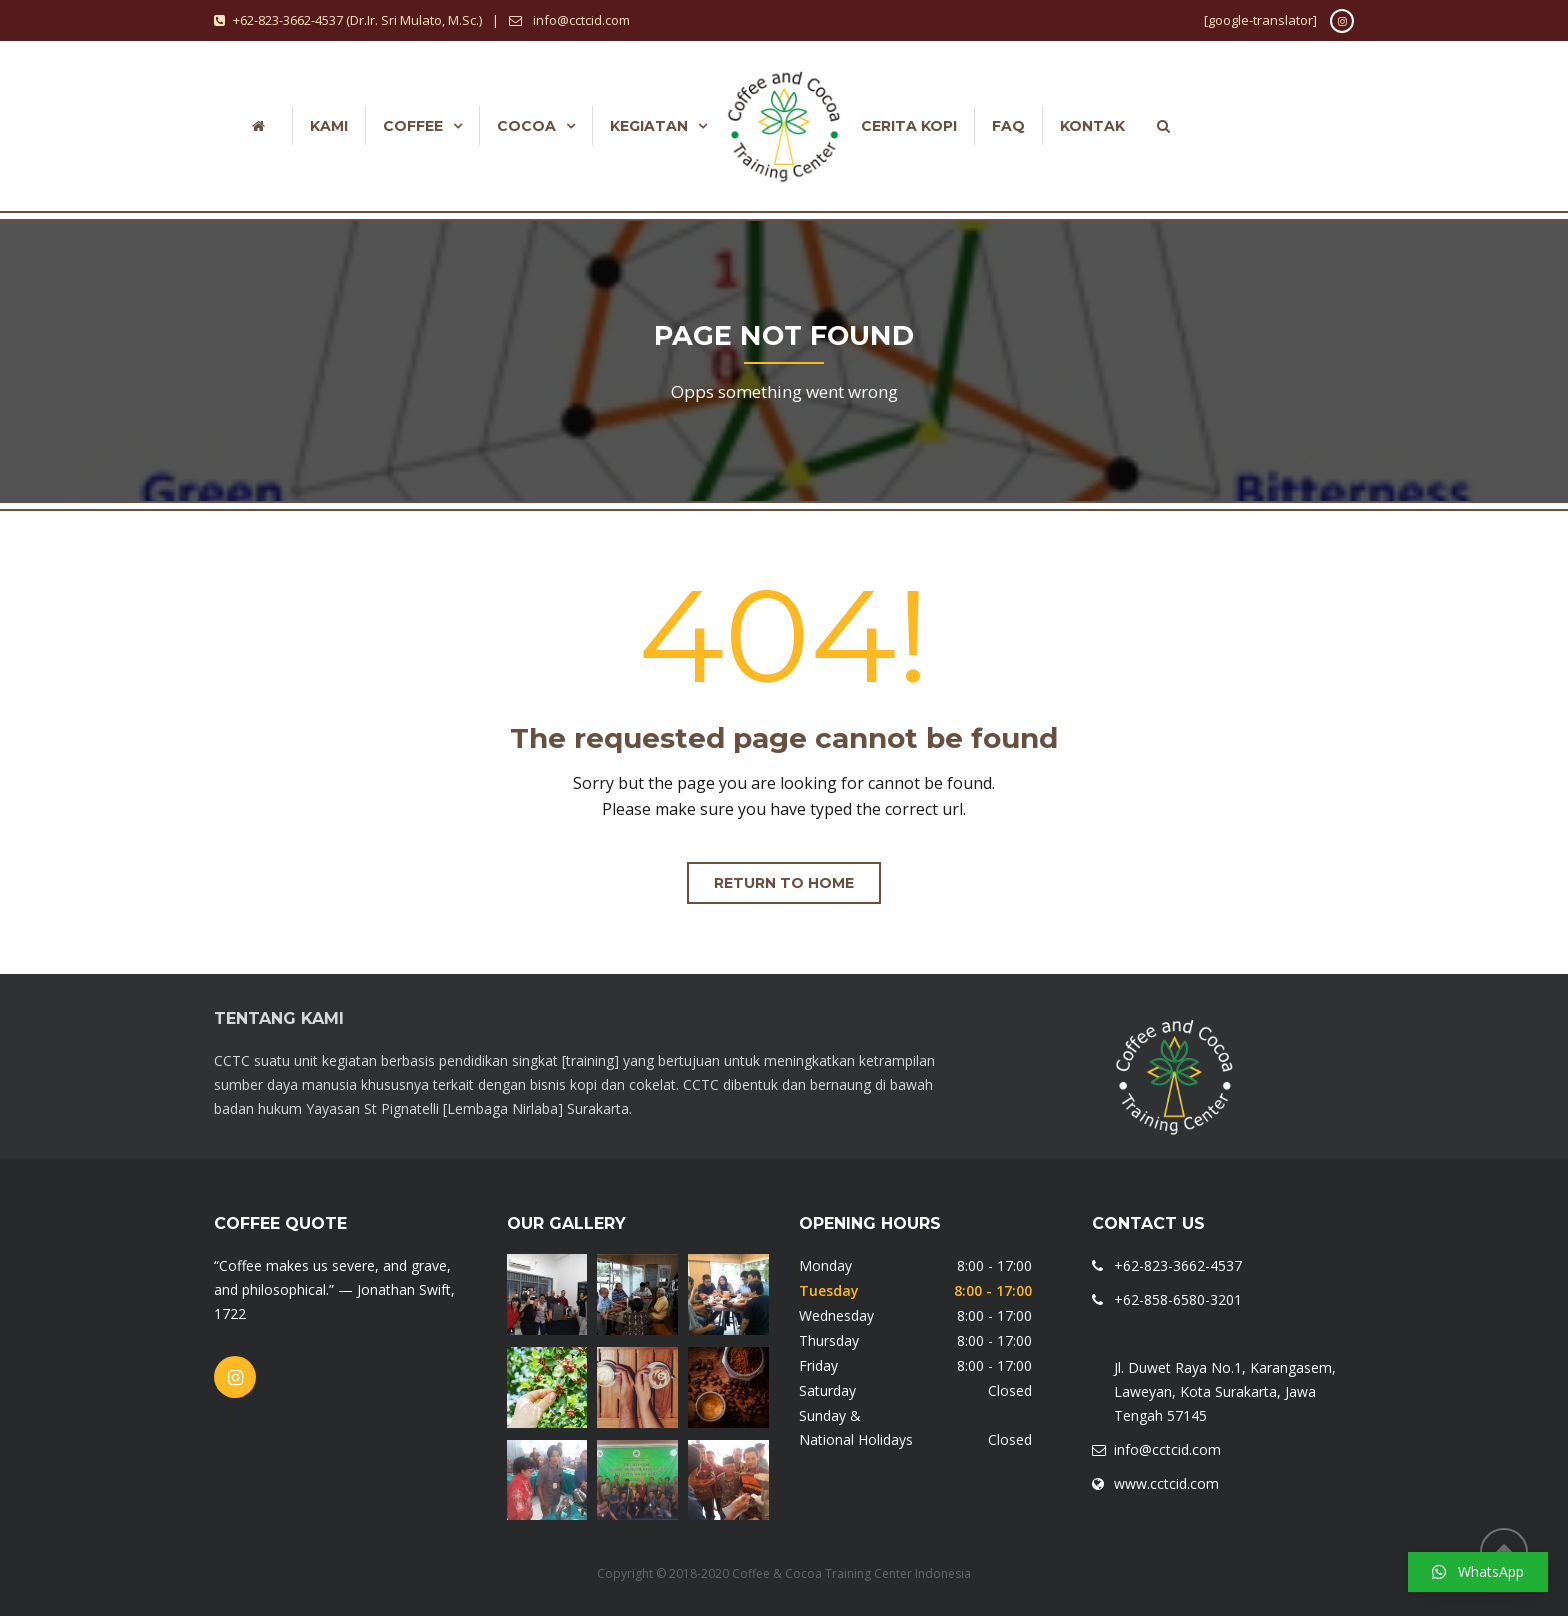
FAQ (1008, 126)
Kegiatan (649, 126)
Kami (329, 126)
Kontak (1092, 126)
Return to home (784, 883)
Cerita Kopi (909, 126)
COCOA (526, 126)
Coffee (413, 126)
